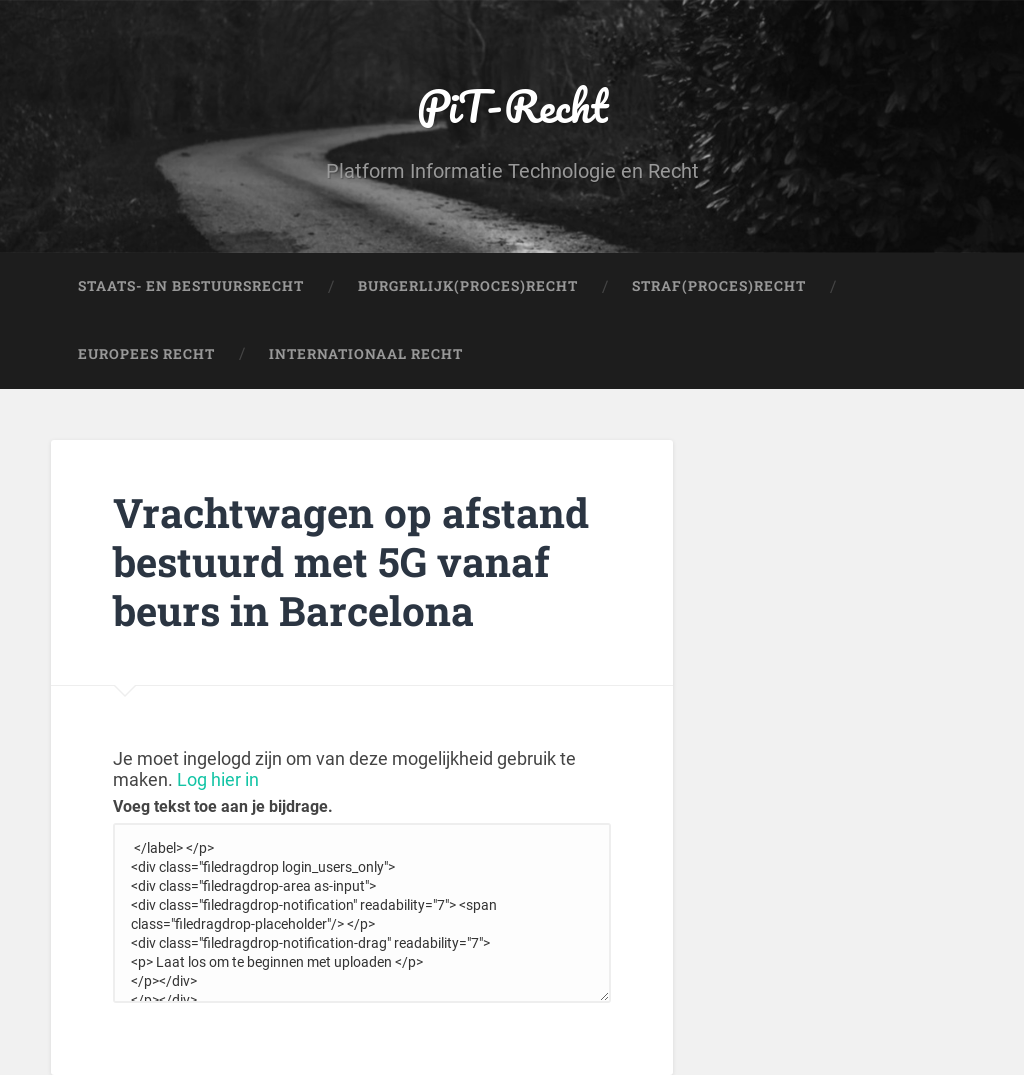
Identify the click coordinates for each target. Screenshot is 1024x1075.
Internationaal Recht (366, 354)
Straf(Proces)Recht (719, 286)
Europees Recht (146, 354)
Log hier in (218, 779)
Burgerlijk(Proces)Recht (468, 286)
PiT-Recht (512, 105)
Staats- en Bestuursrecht (191, 286)
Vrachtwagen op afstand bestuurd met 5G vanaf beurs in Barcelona (351, 561)
